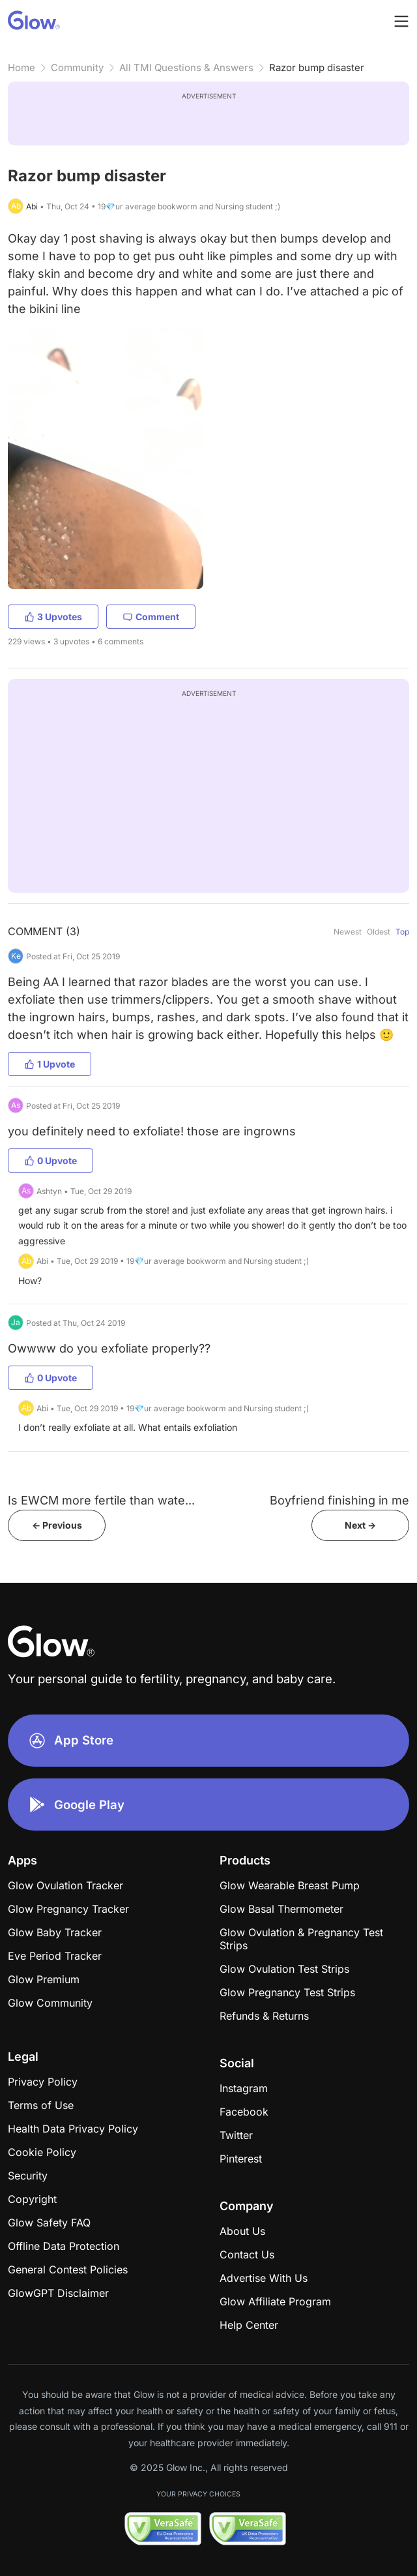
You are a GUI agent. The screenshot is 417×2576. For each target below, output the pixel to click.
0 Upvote (50, 1160)
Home (21, 67)
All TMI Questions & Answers (186, 67)
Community (77, 67)
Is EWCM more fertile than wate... (101, 1500)
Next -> (360, 1525)
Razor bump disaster (316, 67)
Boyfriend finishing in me (339, 1500)
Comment (150, 616)
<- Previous (57, 1525)
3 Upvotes (53, 616)
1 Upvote (49, 1064)
